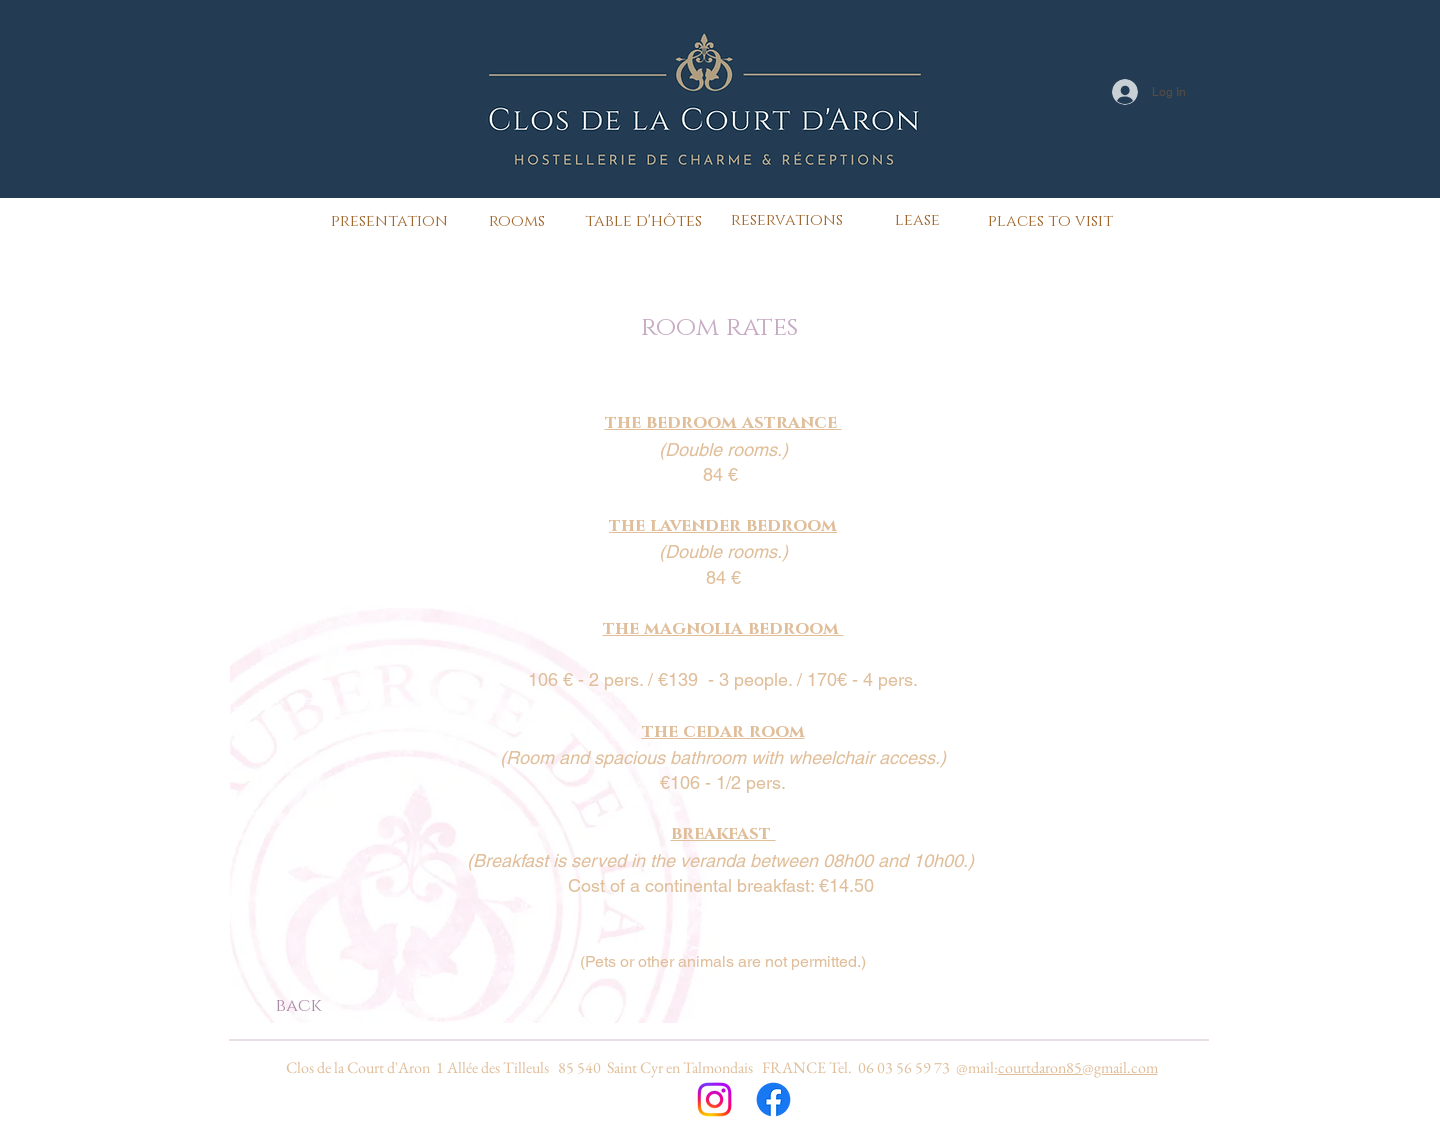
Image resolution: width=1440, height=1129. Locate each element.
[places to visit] (1050, 221)
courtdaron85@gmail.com (1078, 1067)
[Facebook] (773, 1099)
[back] (298, 1007)
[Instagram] (714, 1099)
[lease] (917, 220)
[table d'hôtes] (643, 221)
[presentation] (389, 221)
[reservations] (787, 220)
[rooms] (517, 221)
